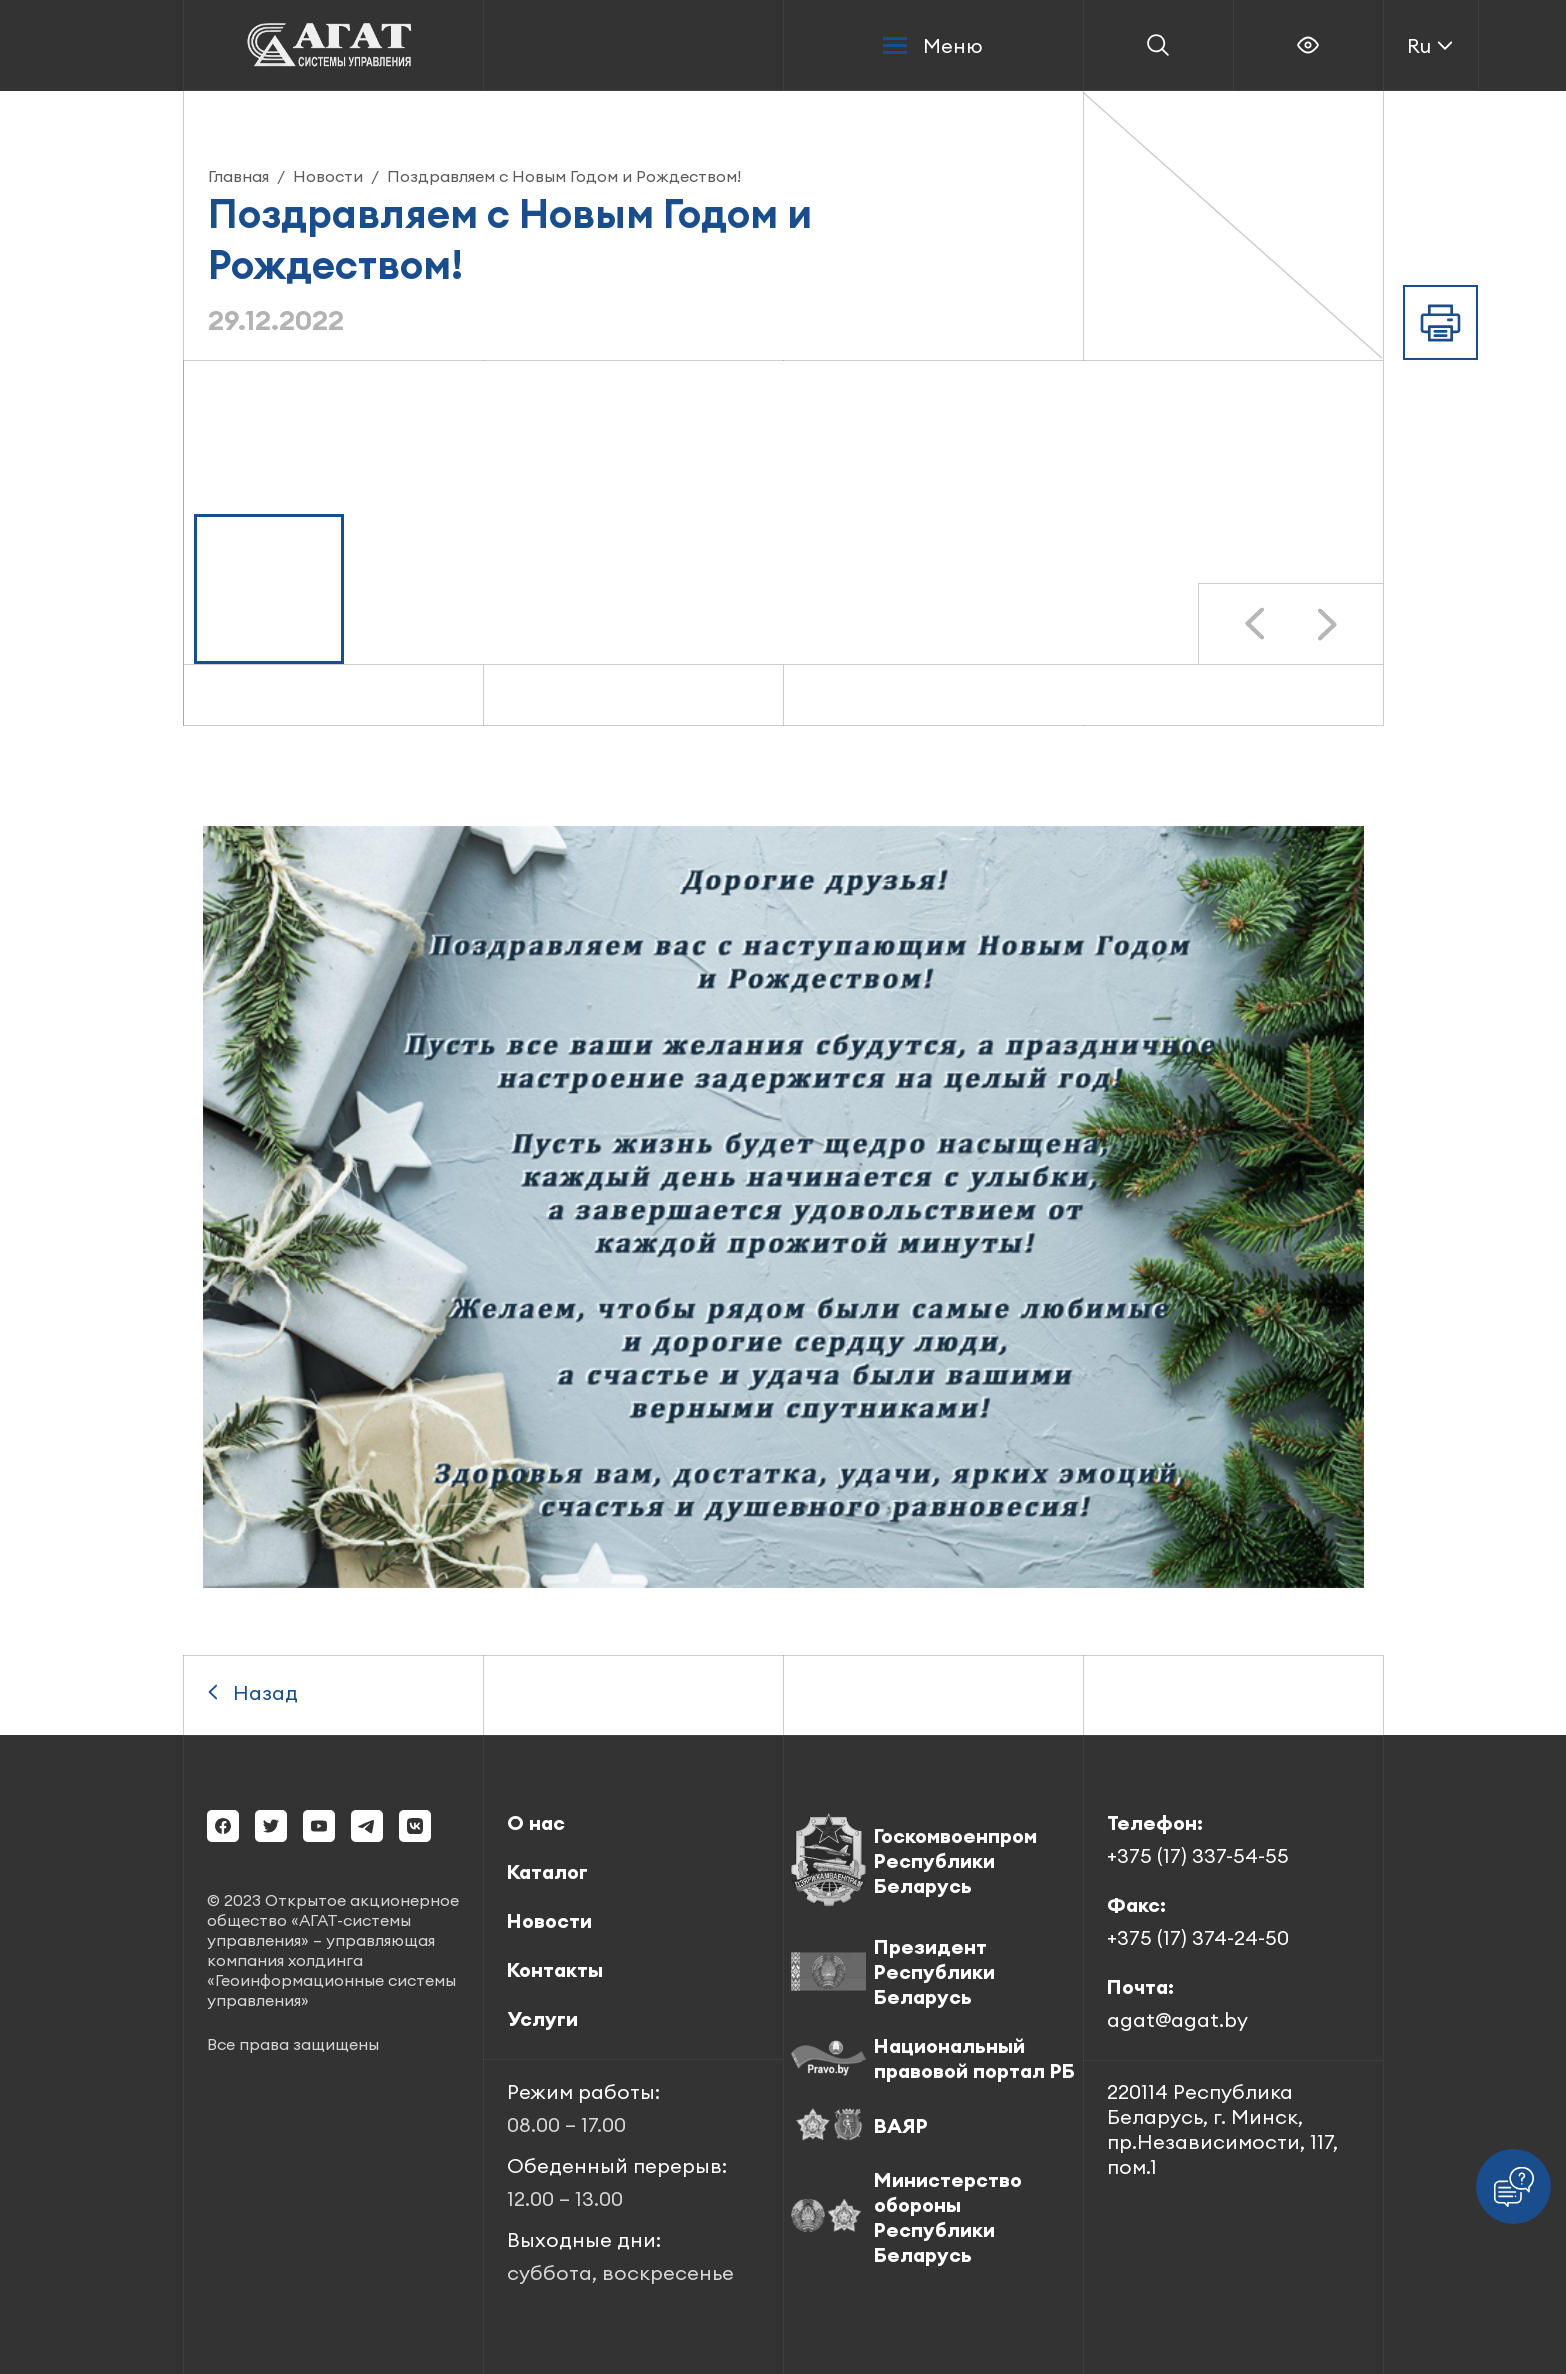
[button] (269, 589)
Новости (328, 176)
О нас (536, 1822)
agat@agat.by (1177, 2019)
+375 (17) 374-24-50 (1198, 1937)
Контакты (555, 1969)
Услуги (542, 2018)
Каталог (547, 1871)
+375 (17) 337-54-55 (1198, 1855)
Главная (238, 176)
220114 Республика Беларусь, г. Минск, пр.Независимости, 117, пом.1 (1222, 2129)
